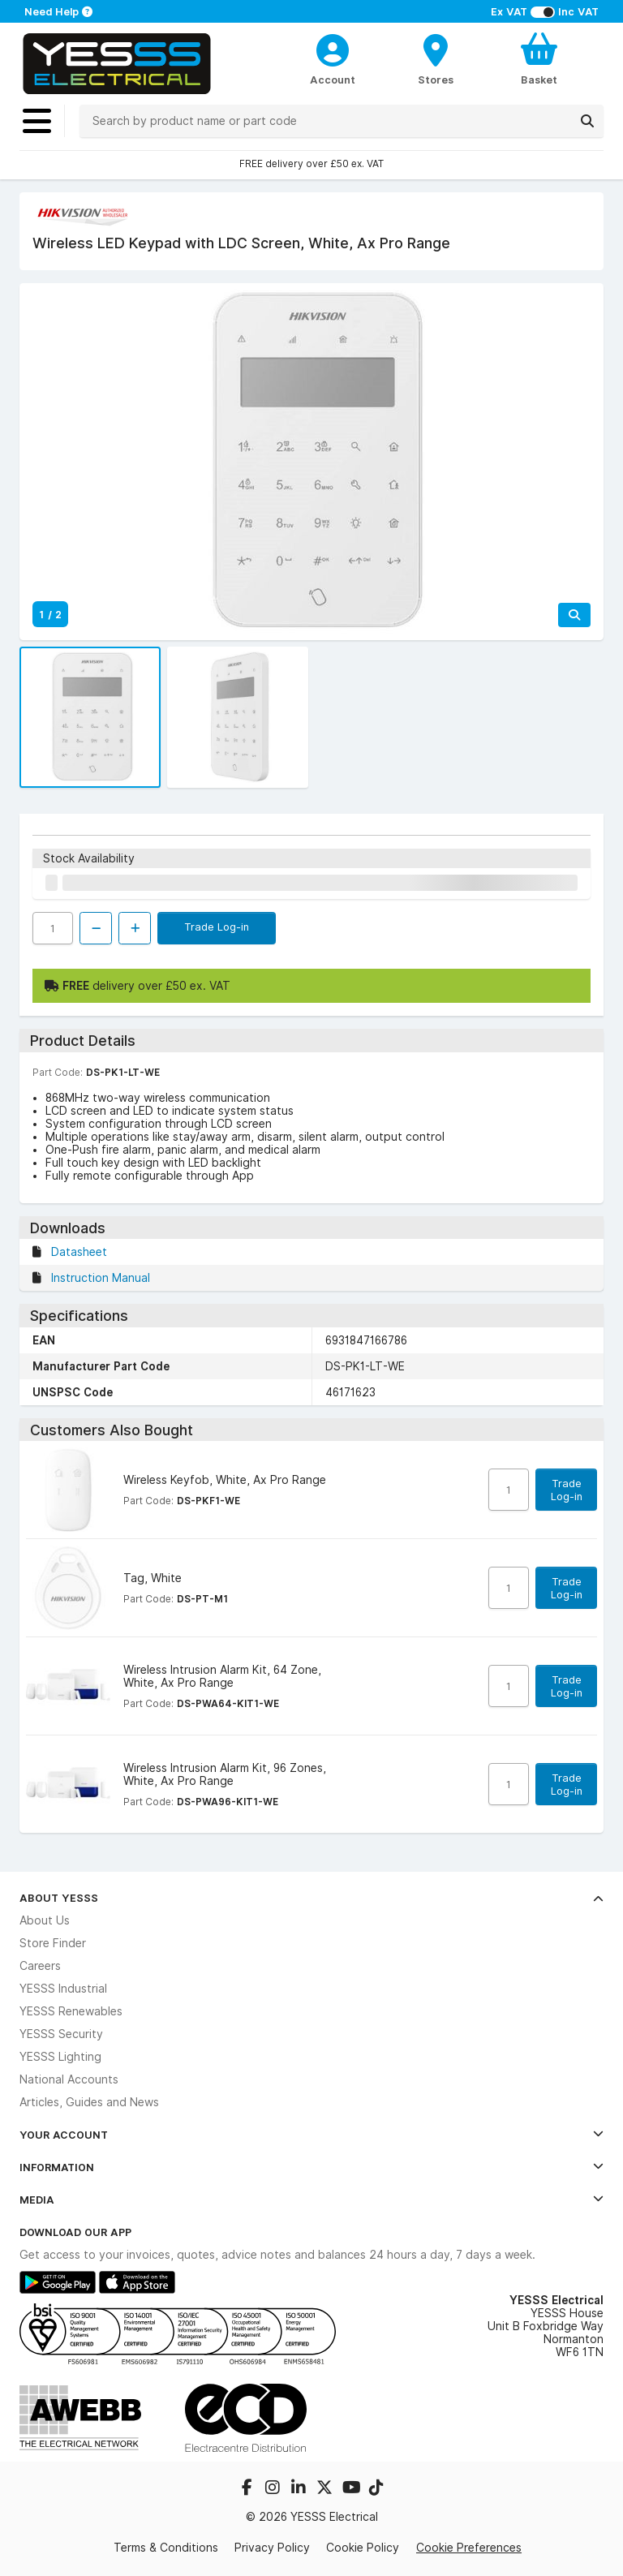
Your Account (311, 2134)
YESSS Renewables (70, 2011)
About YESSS (311, 1897)
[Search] (587, 121)
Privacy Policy (272, 2547)
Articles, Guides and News (89, 2102)
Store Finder (52, 1943)
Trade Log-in (216, 926)
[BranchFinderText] (436, 58)
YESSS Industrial (63, 1988)
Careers (40, 1965)
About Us (44, 1920)
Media (311, 2199)
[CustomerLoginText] (333, 48)
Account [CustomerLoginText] (332, 79)
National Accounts (68, 2079)
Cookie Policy (362, 2547)
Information (311, 2167)
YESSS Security (61, 2034)
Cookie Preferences (469, 2547)
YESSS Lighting (60, 2056)
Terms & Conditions (166, 2547)
